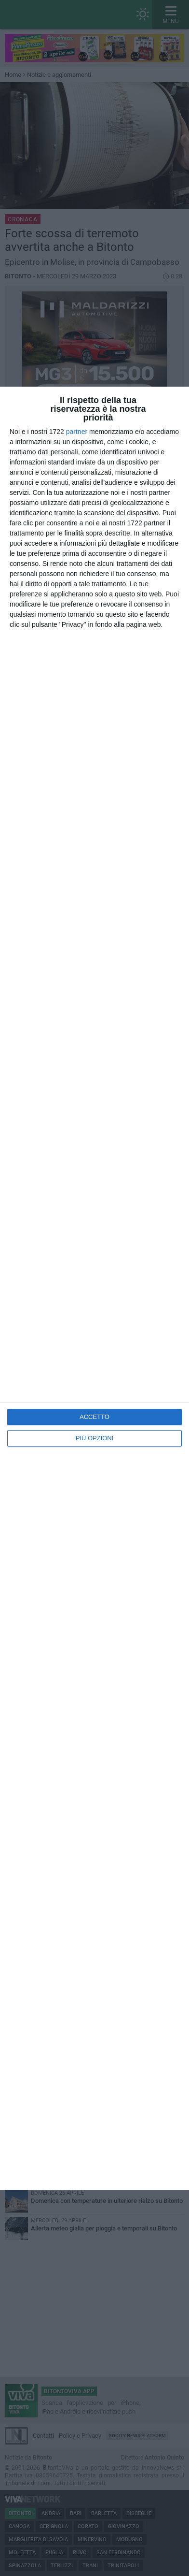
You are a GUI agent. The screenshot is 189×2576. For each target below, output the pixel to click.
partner (76, 431)
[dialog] (94, 1288)
